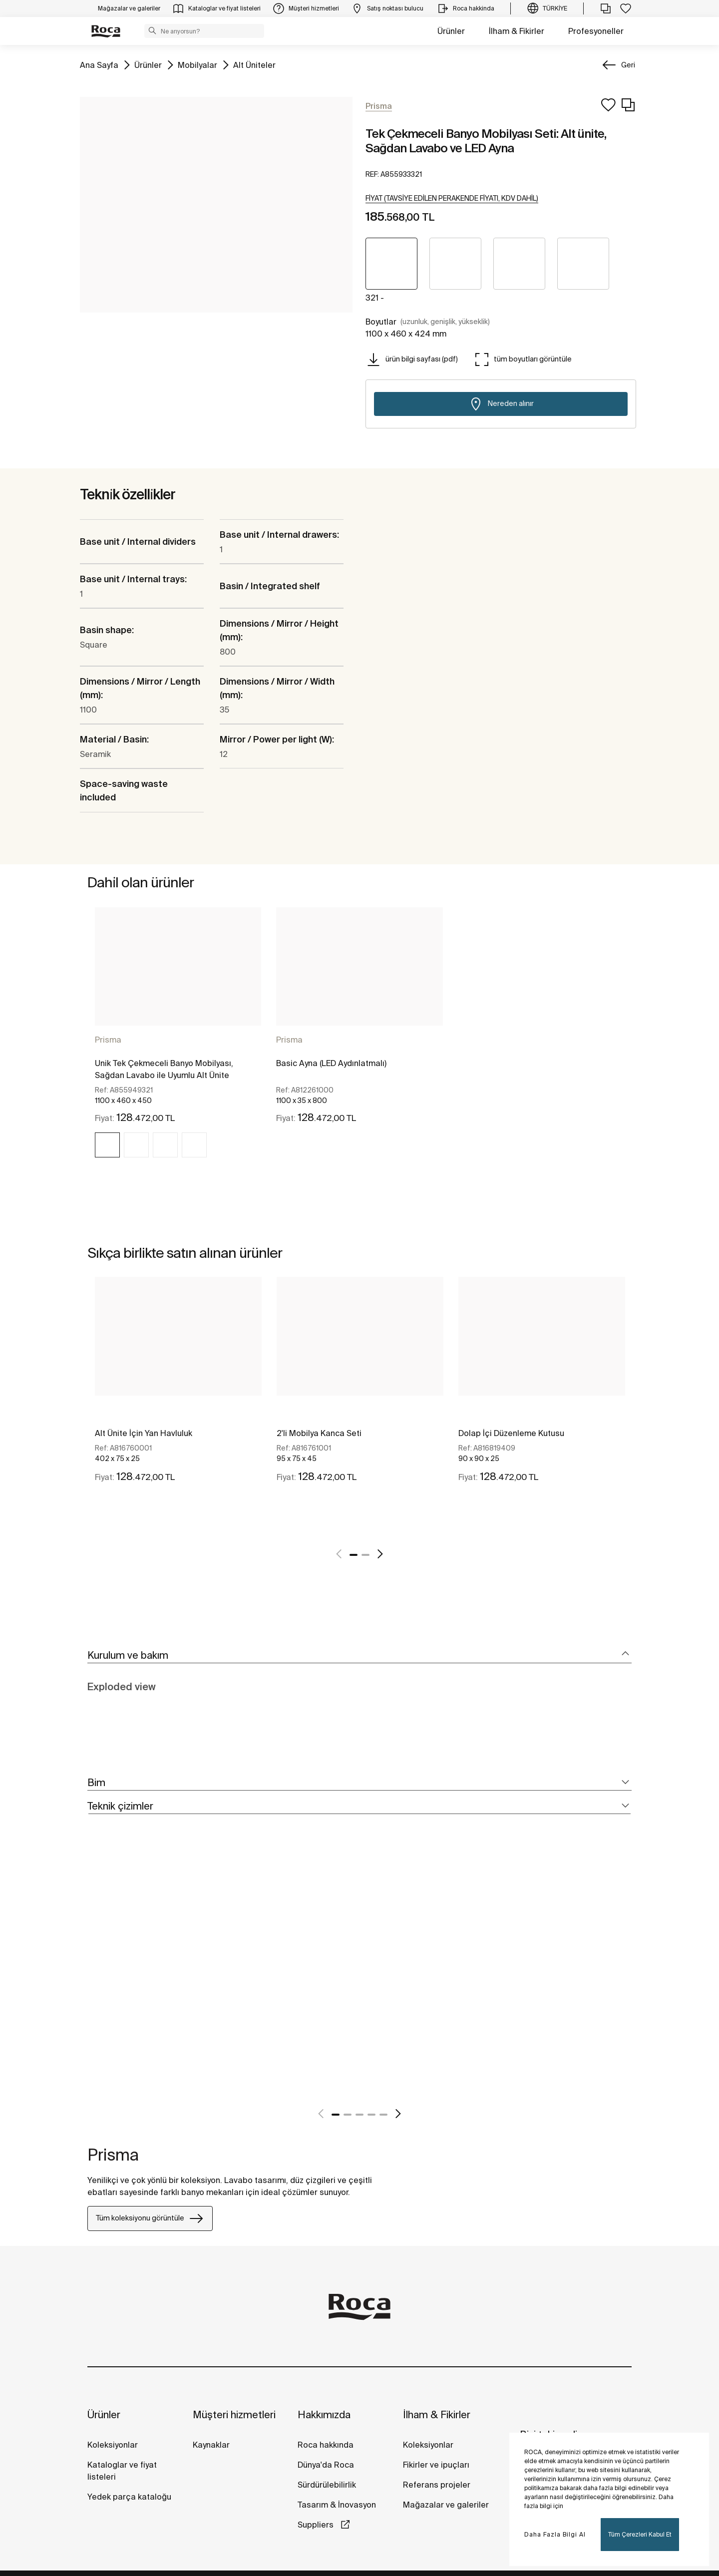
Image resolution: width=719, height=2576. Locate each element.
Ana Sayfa (99, 64)
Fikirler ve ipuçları (436, 2464)
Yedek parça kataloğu (129, 2496)
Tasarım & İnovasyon (337, 2504)
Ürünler (451, 30)
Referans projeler (436, 2484)
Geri (628, 65)
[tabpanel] (178, 1041)
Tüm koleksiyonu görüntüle (150, 2218)
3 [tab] (359, 2115)
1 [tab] (354, 1555)
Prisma (108, 1039)
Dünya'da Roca (326, 2464)
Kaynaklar (211, 2444)
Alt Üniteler (254, 64)
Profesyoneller (596, 30)
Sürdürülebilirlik (327, 2484)
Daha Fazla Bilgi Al (555, 2534)
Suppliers (317, 2524)
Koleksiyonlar (112, 2444)
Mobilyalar (197, 64)
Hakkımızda (324, 2414)
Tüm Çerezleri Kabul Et (640, 2534)
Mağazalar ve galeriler (446, 2504)
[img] (107, 1144)
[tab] (359, 1655)
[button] (152, 30)
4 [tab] (371, 2115)
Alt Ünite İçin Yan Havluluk (143, 1433)
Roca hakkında (326, 2444)
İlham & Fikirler (516, 30)
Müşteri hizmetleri (234, 2414)
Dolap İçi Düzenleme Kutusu (511, 1433)
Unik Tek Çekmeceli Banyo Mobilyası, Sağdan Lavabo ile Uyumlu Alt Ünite (164, 1069)
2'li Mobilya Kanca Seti (319, 1433)
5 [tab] (383, 2115)
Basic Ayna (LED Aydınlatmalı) (331, 1063)
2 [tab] (365, 1555)
